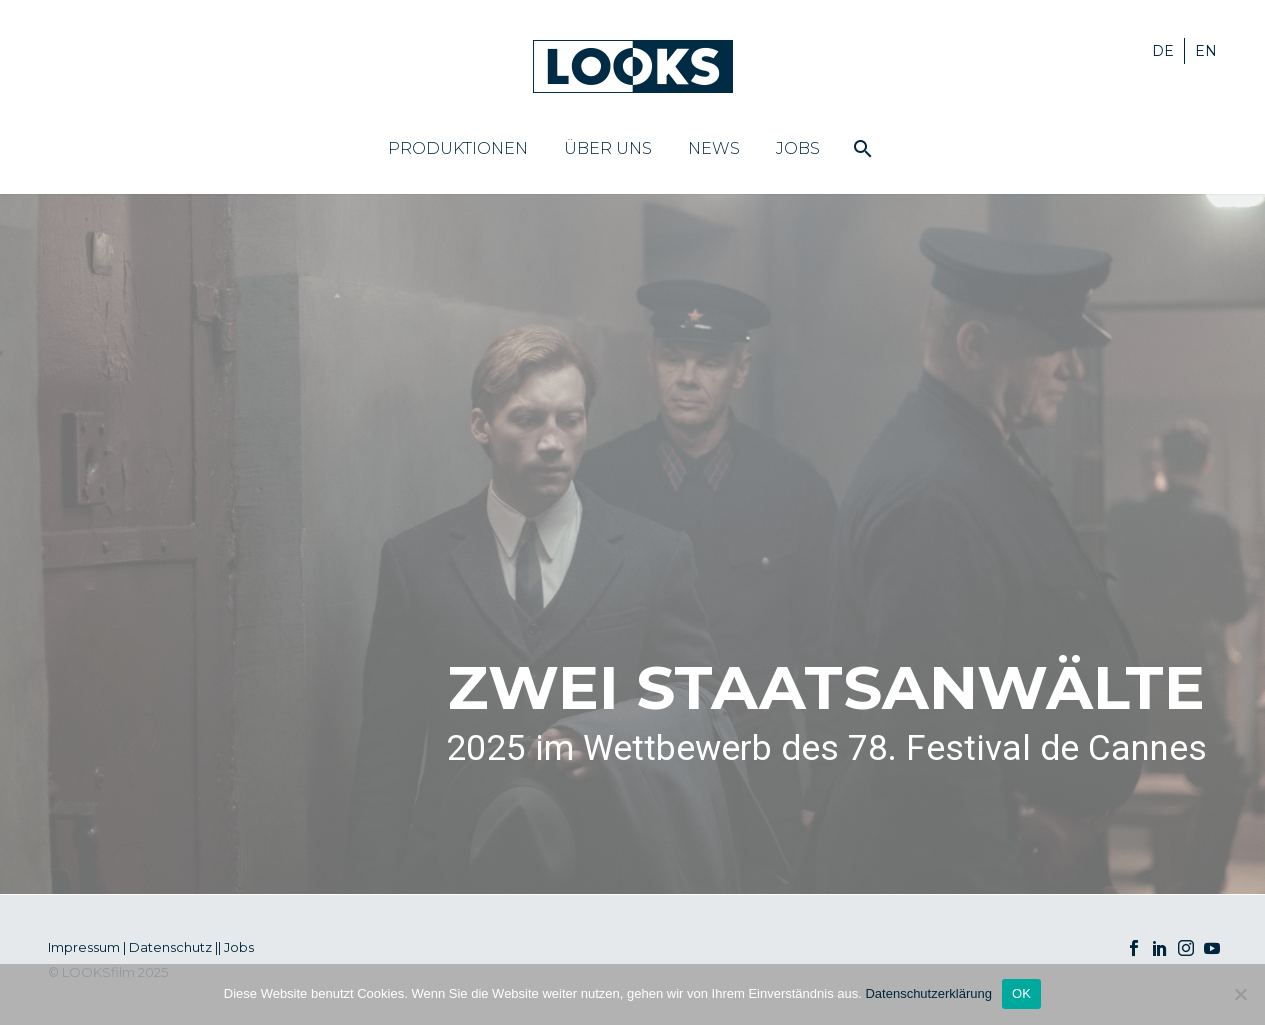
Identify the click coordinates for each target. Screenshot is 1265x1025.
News (714, 148)
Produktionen (458, 148)
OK (1021, 993)
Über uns (608, 148)
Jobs (798, 148)
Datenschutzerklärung (928, 993)
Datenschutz (170, 947)
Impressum (84, 947)
